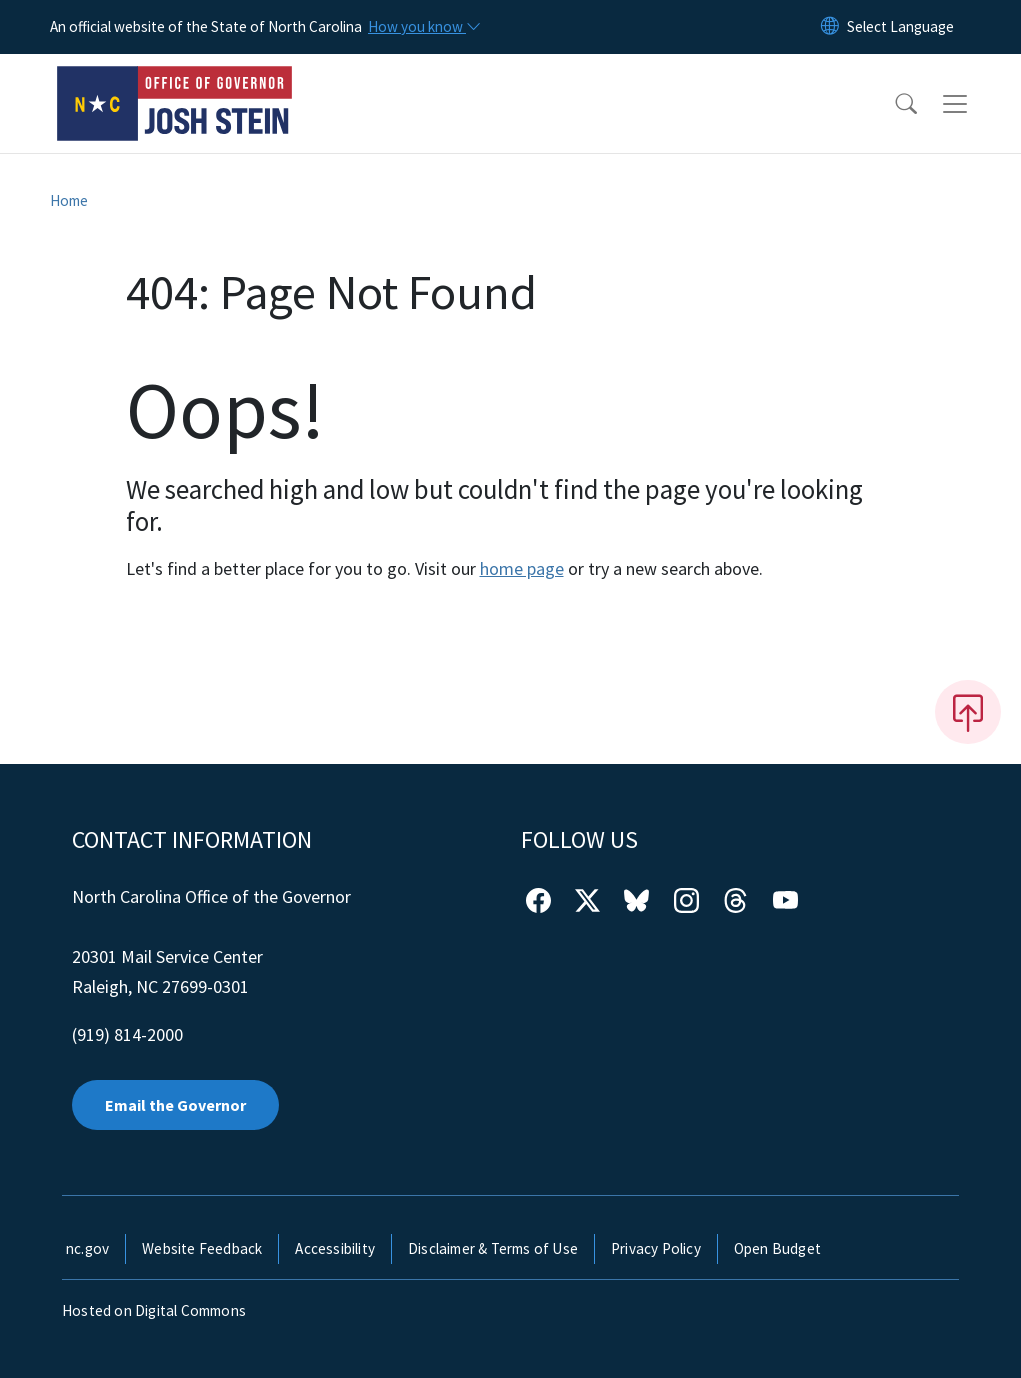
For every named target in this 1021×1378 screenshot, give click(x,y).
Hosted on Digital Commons (154, 1310)
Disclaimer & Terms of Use (493, 1248)
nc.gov (87, 1248)
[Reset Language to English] (830, 27)
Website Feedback (202, 1248)
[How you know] (423, 27)
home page (522, 568)
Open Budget (777, 1248)
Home (69, 200)
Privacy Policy (656, 1248)
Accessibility (335, 1248)
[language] (900, 27)
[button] (893, 104)
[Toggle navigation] (974, 104)
